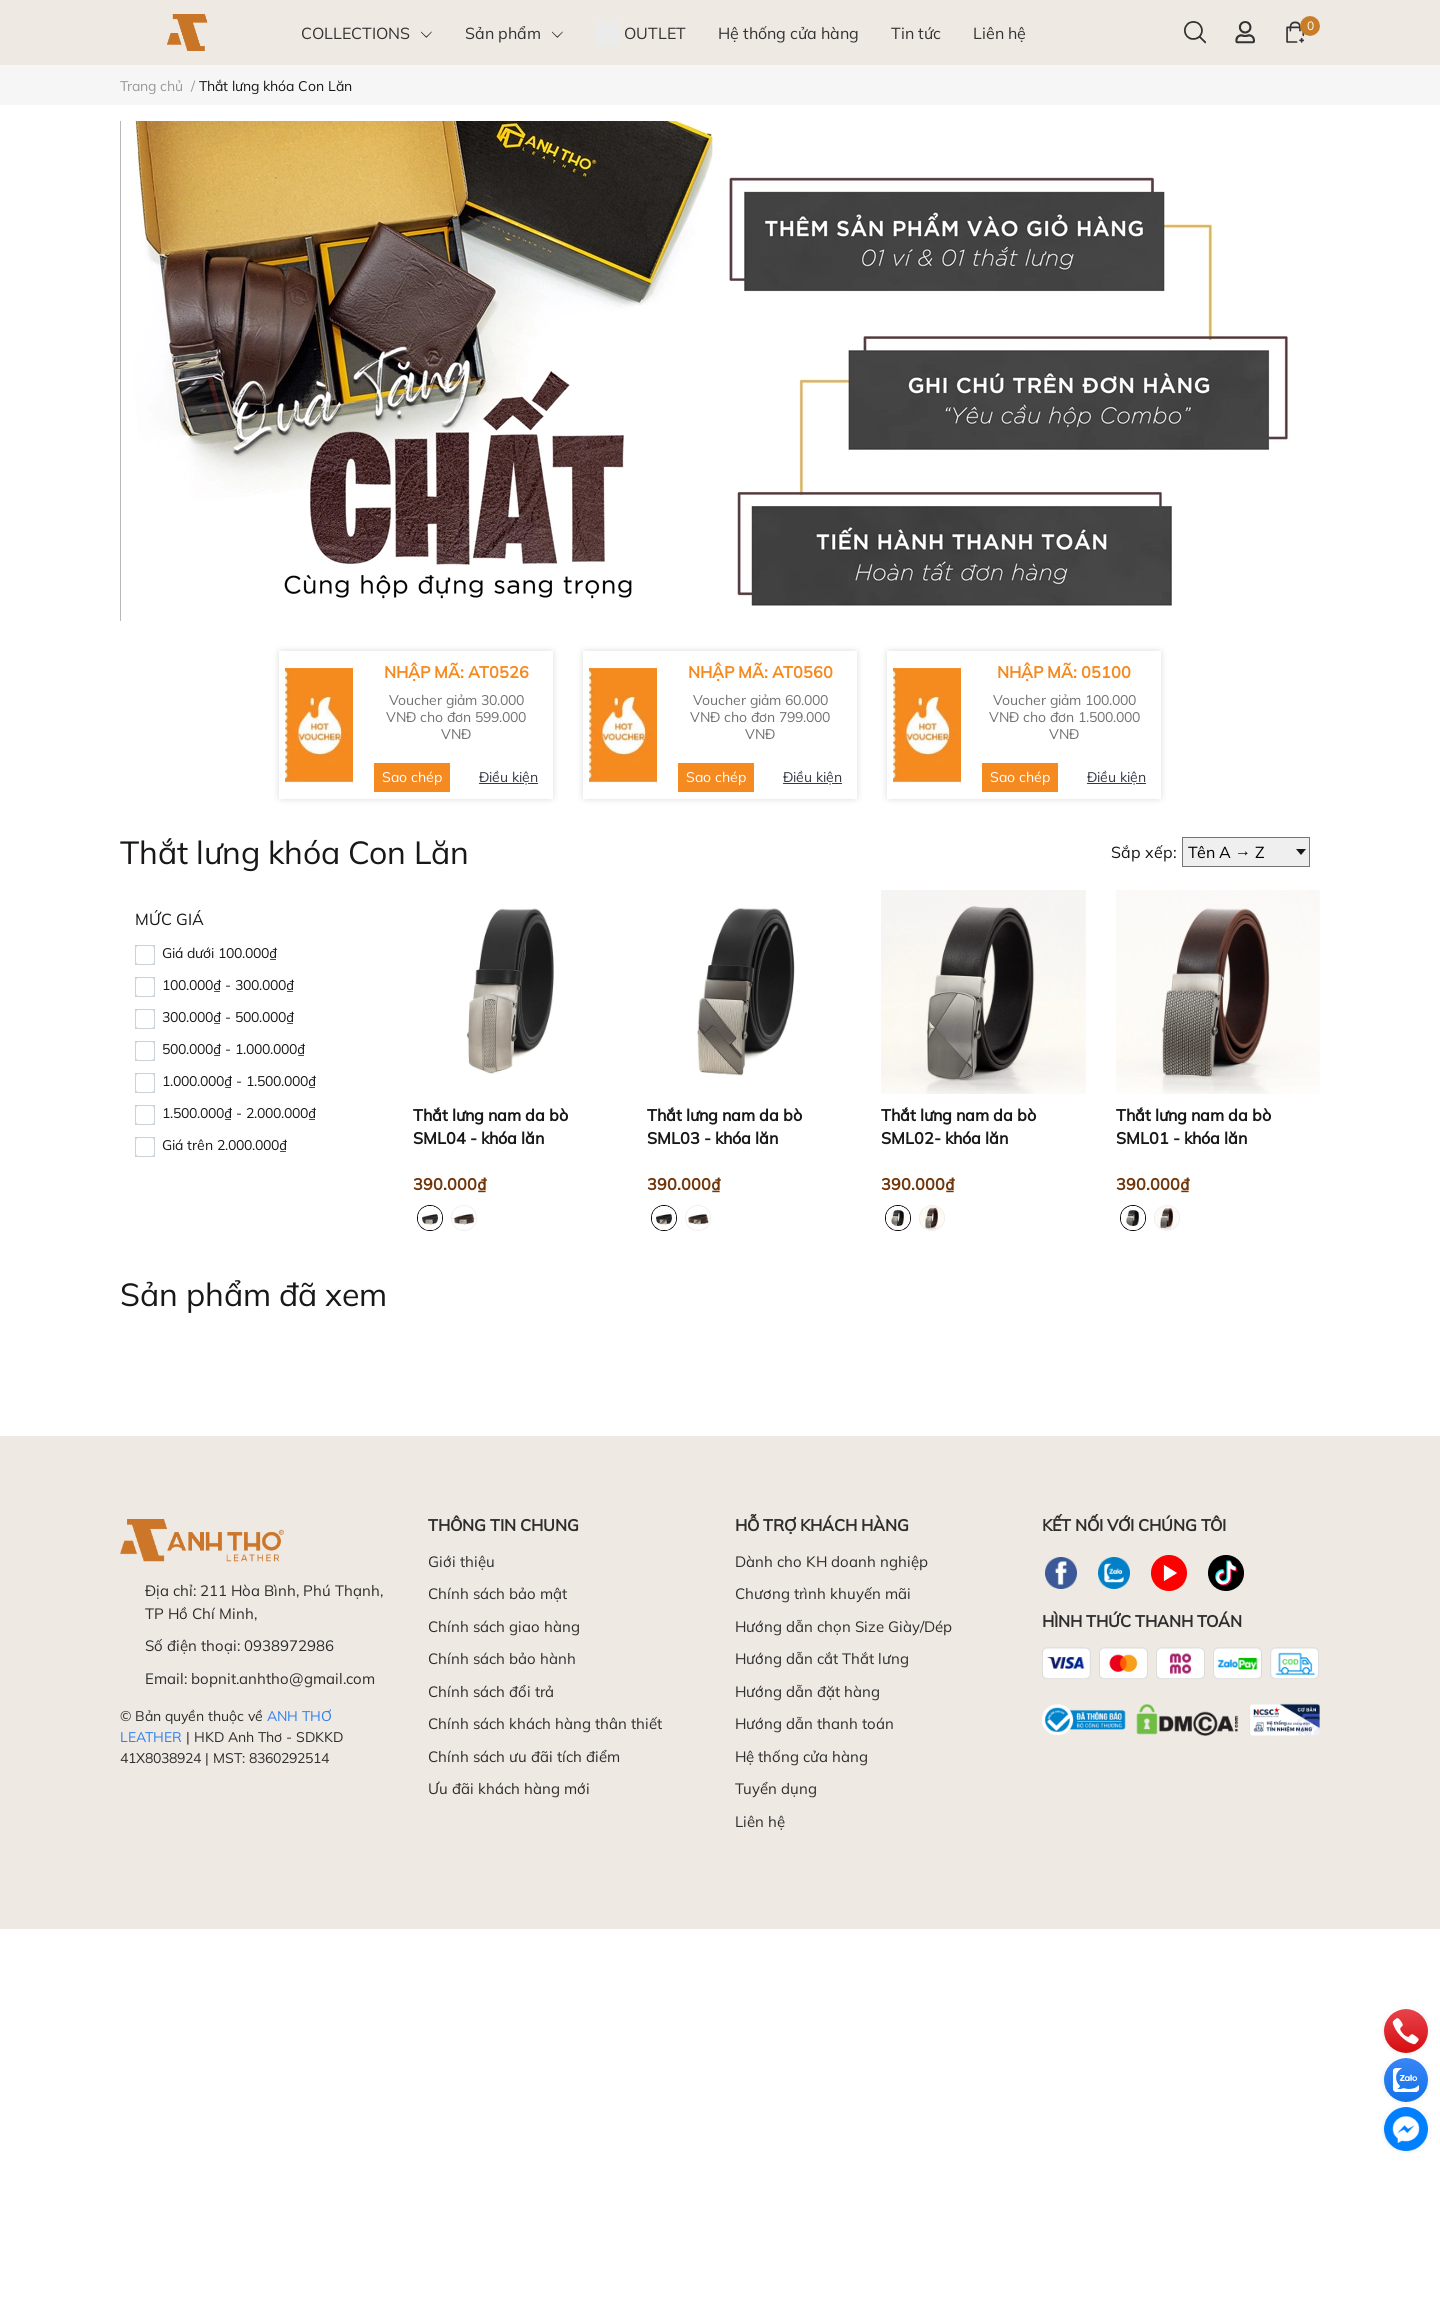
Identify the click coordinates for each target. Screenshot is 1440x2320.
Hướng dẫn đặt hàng (807, 1691)
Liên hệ (760, 1821)
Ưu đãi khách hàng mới (509, 1788)
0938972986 (289, 1645)
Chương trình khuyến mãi (823, 1593)
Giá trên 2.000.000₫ (224, 1145)
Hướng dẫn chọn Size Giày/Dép (843, 1626)
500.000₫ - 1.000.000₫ (233, 1049)
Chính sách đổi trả (491, 1691)
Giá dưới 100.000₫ (219, 953)
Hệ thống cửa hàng (801, 1756)
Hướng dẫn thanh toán (814, 1723)
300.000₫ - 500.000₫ (228, 1017)
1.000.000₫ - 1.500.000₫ (239, 1081)
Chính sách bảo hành (502, 1658)
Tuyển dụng (776, 1788)
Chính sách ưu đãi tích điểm (524, 1756)
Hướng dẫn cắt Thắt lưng (822, 1658)
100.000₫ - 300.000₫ (228, 985)
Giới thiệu (461, 1561)
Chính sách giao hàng (504, 1626)
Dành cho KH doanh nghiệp (831, 1561)
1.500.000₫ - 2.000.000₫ (239, 1113)
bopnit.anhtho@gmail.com (283, 1678)
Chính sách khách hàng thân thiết (545, 1723)
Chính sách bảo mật (497, 1593)
